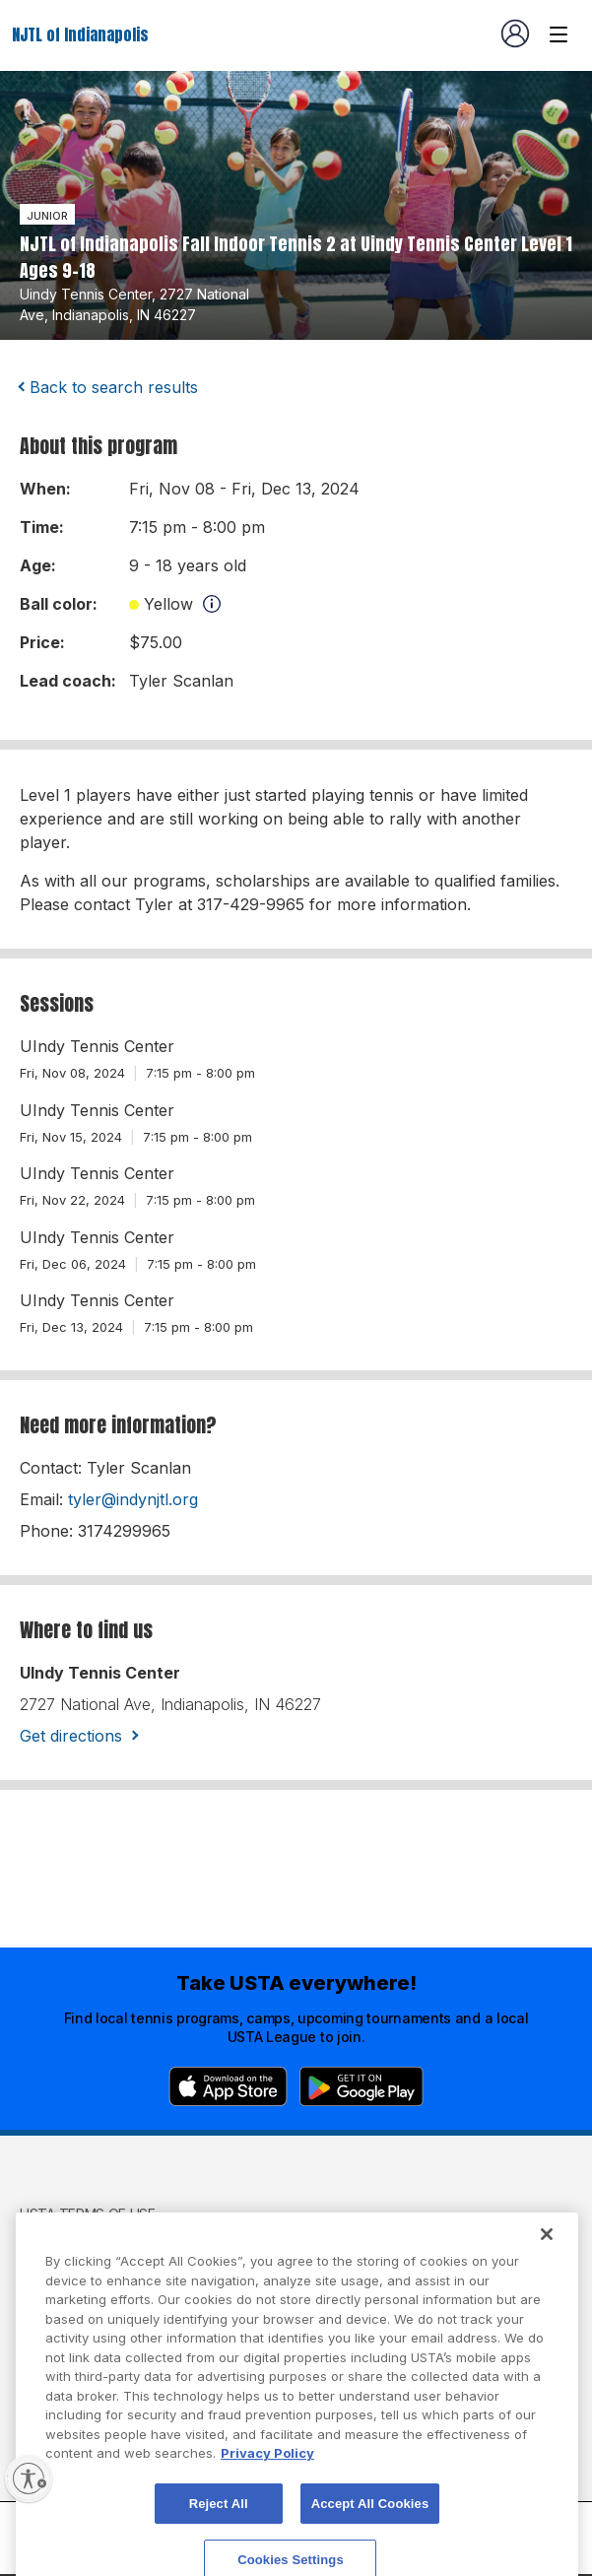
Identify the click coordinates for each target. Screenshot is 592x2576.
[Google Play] (361, 2086)
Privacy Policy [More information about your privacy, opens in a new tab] (267, 2479)
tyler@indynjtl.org (133, 1499)
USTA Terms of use (88, 2214)
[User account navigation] (515, 33)
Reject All (218, 2530)
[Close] (546, 2260)
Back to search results (114, 387)
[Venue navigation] (558, 34)
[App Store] (228, 2086)
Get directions (71, 1736)
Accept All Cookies (370, 2530)
